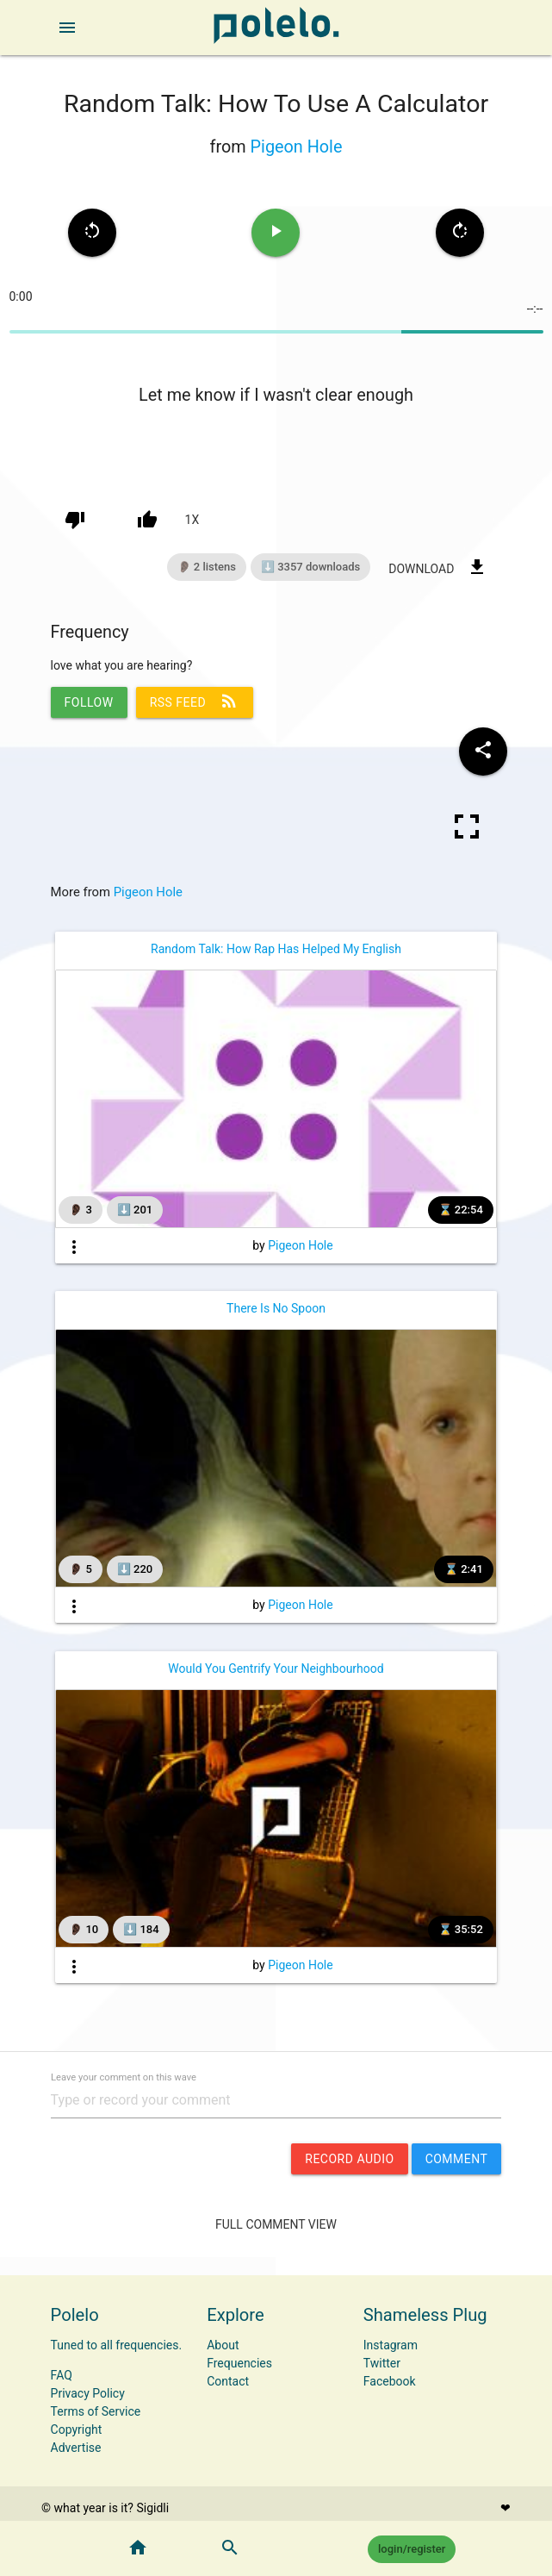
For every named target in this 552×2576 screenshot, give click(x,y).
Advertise (76, 2447)
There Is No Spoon (276, 1308)
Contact (228, 2381)
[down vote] (75, 519)
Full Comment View (276, 2224)
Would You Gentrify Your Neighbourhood (275, 1668)
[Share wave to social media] (483, 751)
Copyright (76, 2429)
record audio (349, 2159)
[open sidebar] (67, 27)
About (223, 2345)
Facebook (389, 2381)
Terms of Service (96, 2411)
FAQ (61, 2375)
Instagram (390, 2345)
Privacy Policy (88, 2393)
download (437, 567)
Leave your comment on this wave (123, 2077)
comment (456, 2159)
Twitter (381, 2363)
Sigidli (152, 2508)
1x (192, 520)
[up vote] (147, 519)
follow (89, 702)
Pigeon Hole (297, 147)
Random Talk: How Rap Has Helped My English (276, 949)
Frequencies (239, 2363)
